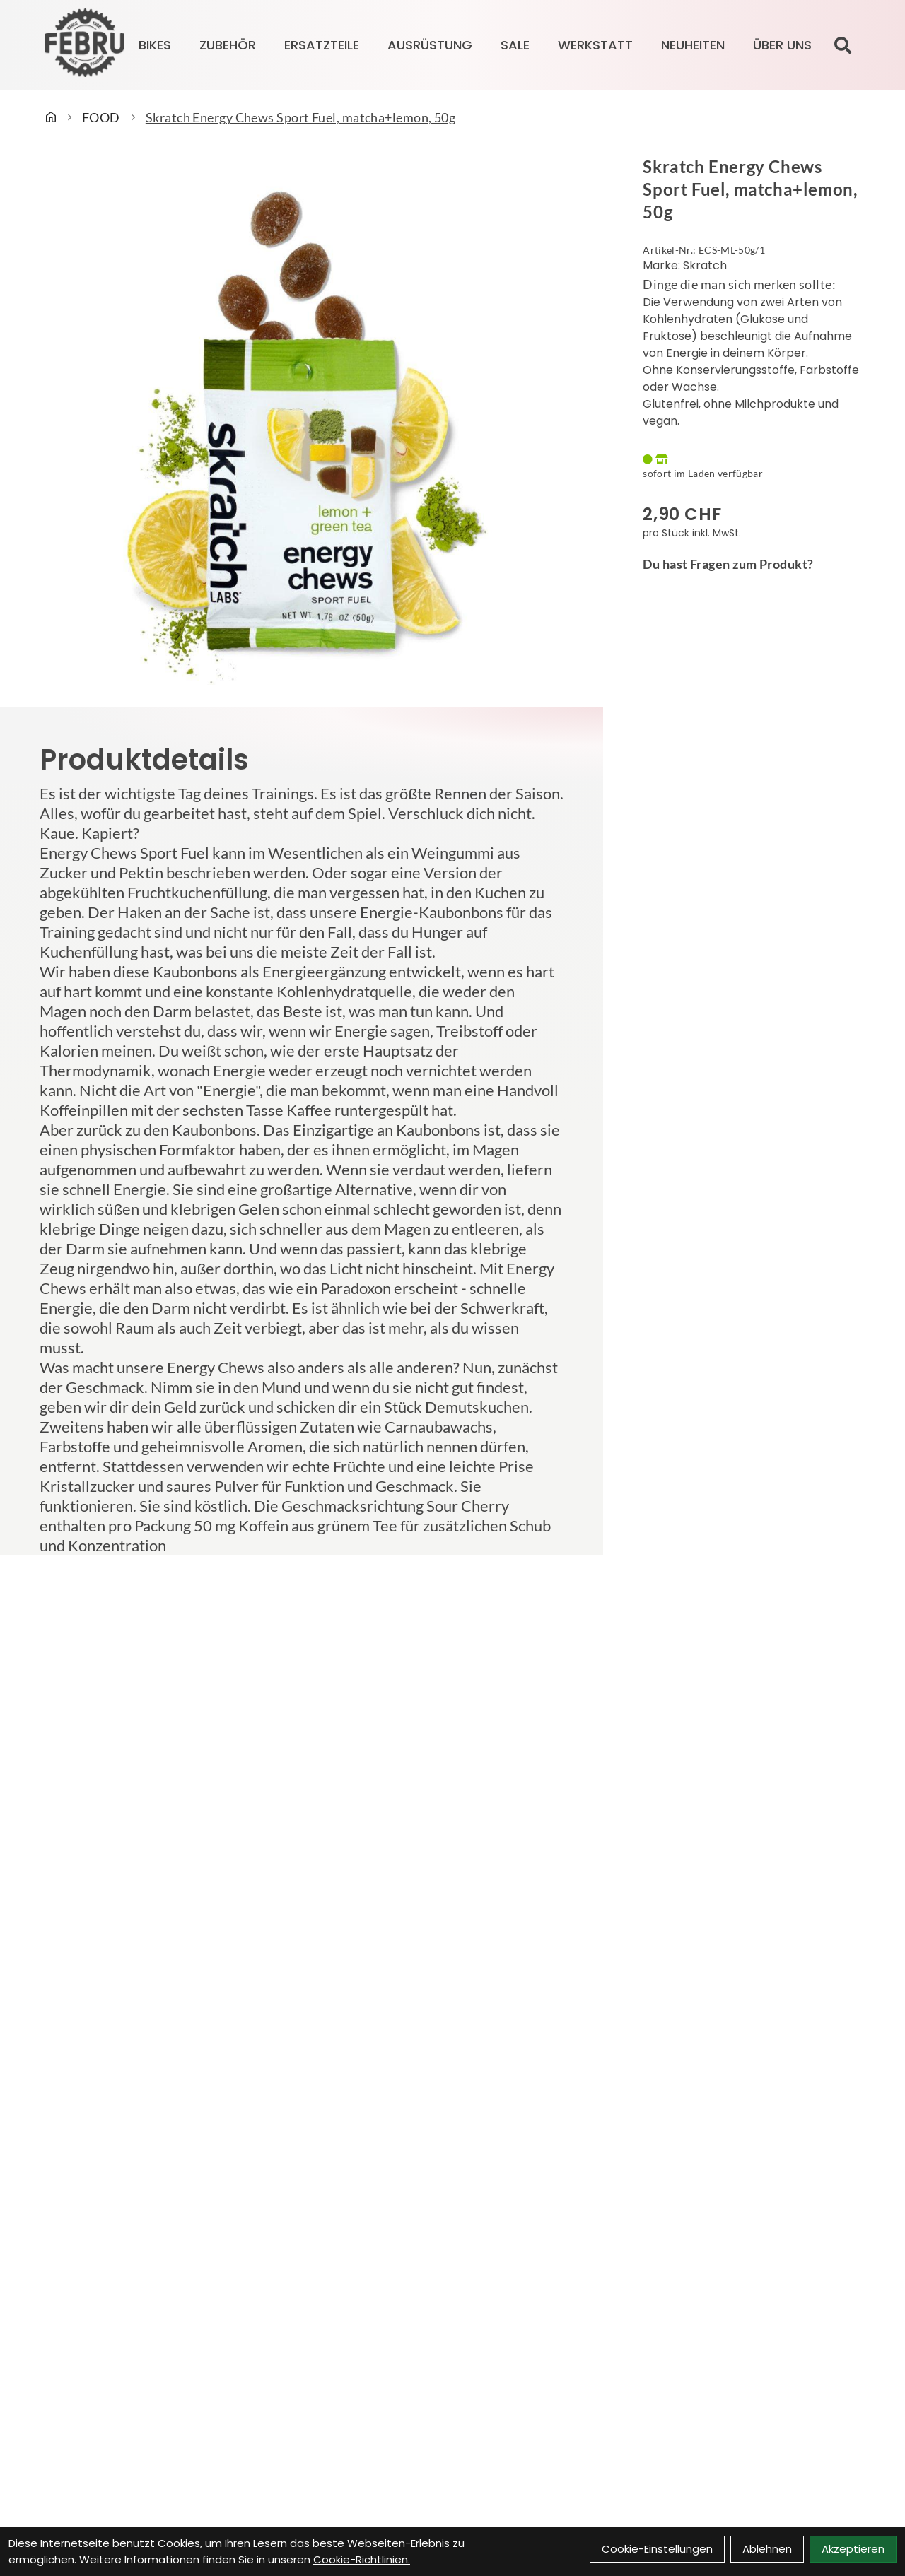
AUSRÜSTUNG (429, 45)
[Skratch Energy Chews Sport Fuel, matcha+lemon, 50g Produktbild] (302, 423)
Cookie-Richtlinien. (361, 2559)
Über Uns (782, 45)
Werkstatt (595, 45)
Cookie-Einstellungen (657, 2548)
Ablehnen (767, 2548)
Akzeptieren (853, 2548)
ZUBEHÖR (227, 45)
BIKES (155, 45)
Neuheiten (693, 45)
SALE (515, 45)
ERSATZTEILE (321, 45)
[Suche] (843, 45)
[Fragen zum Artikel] (754, 564)
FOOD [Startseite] (101, 117)
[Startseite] (51, 117)
